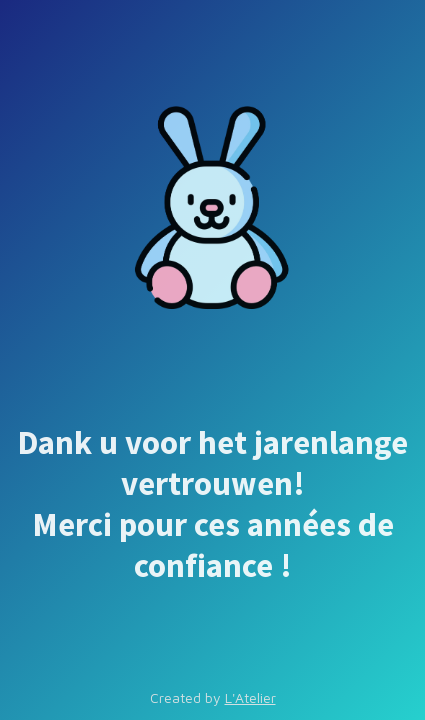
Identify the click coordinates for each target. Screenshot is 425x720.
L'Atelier (250, 697)
